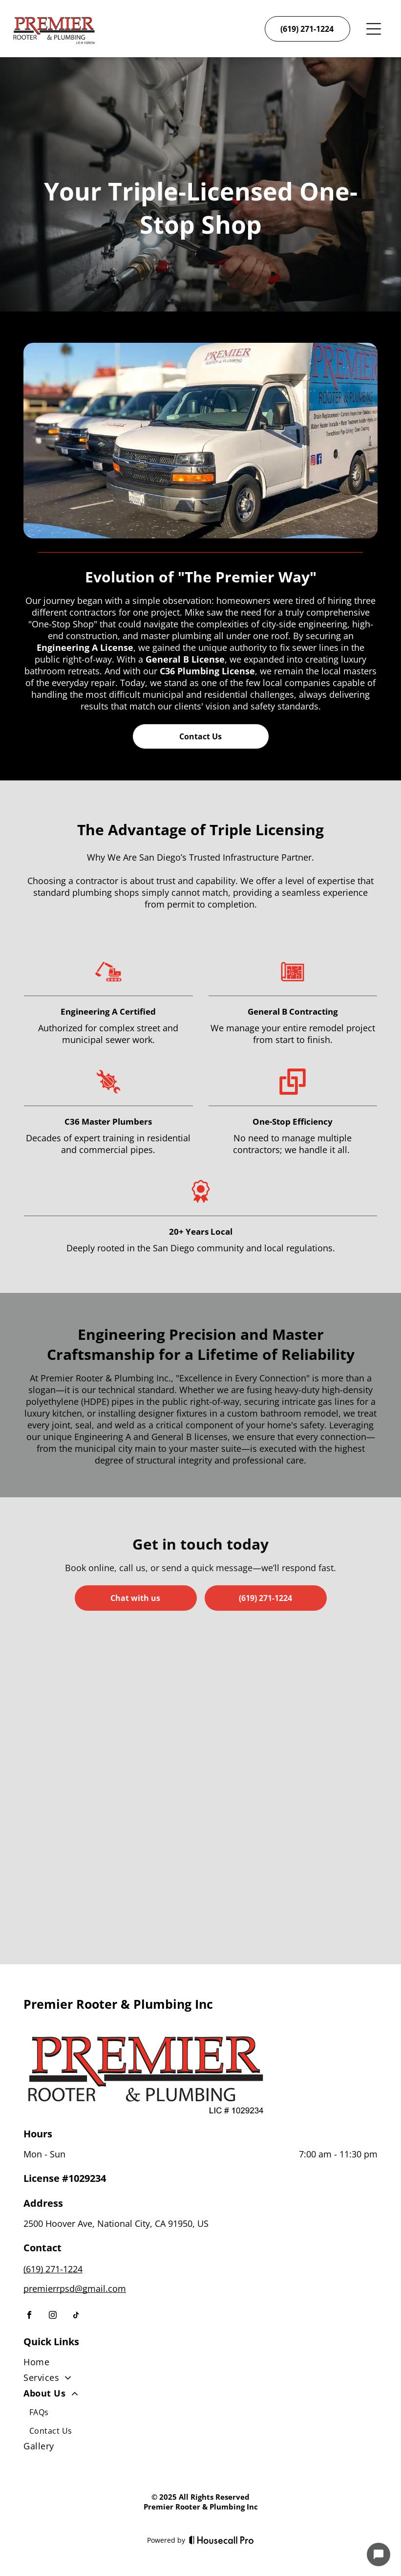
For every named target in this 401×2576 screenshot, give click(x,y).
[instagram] (53, 2316)
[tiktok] (76, 2316)
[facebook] (29, 2316)
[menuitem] (200, 2364)
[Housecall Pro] (221, 2540)
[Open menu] (373, 29)
